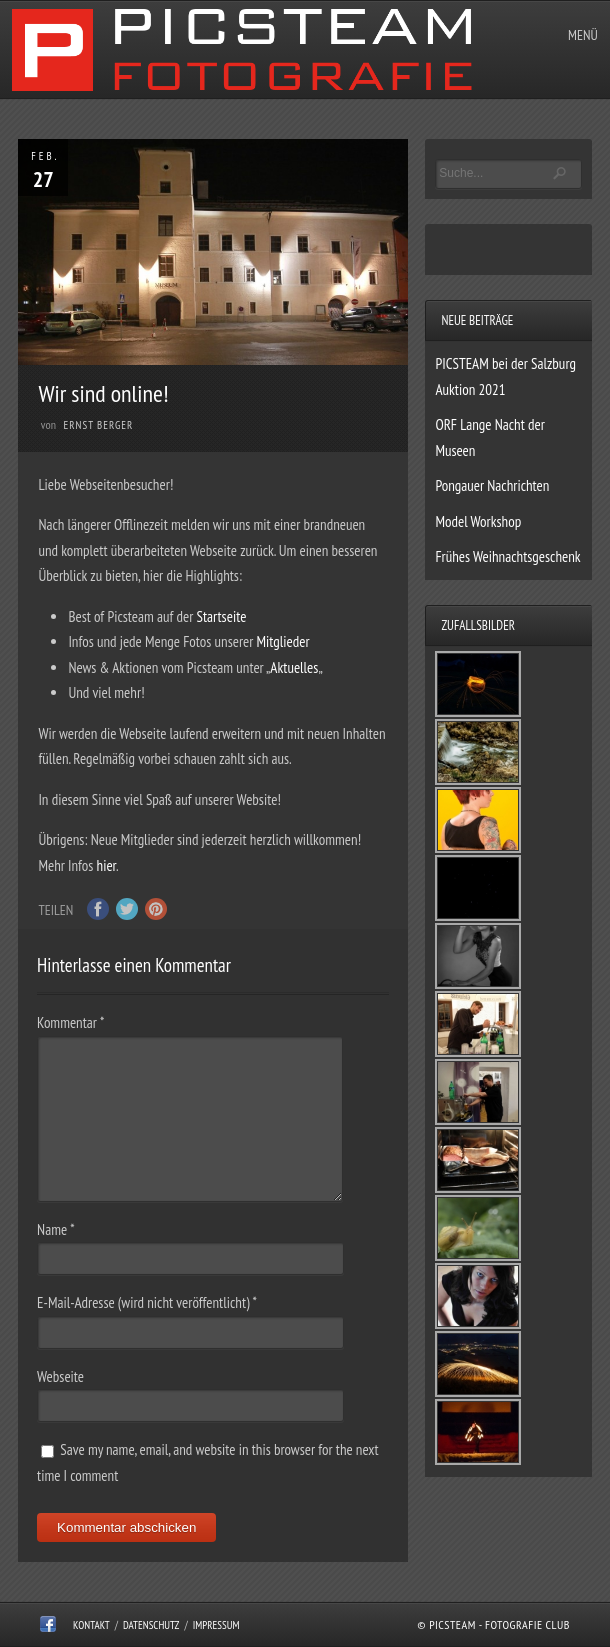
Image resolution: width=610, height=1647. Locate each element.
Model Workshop (478, 521)
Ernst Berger (99, 425)
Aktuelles (294, 667)
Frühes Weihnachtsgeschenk (507, 556)
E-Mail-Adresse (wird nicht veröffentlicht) (147, 1302)
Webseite (60, 1376)
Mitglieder (283, 641)
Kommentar (70, 1022)
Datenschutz (151, 1625)
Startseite (221, 616)
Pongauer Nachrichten (492, 485)
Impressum (216, 1625)
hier (106, 865)
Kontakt (91, 1625)
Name (55, 1229)
